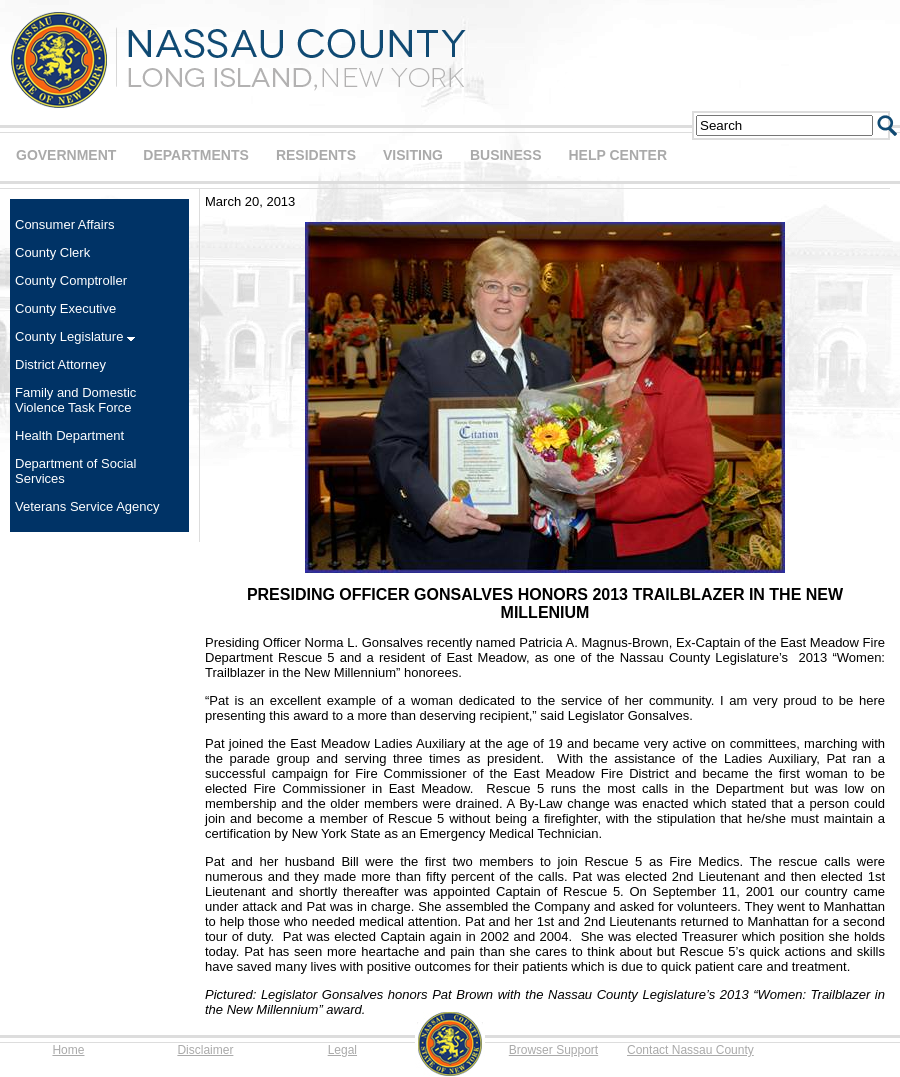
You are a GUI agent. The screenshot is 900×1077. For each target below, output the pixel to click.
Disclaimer (205, 1050)
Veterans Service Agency (87, 506)
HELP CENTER (617, 155)
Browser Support (553, 1050)
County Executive (65, 308)
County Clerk (52, 252)
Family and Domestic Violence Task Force (75, 400)
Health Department (69, 435)
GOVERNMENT (66, 155)
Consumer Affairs (64, 224)
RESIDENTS (316, 155)
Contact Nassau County (690, 1050)
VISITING (413, 155)
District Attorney (60, 364)
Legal (342, 1050)
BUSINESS (506, 155)
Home (68, 1050)
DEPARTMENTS (196, 155)
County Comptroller (71, 280)
